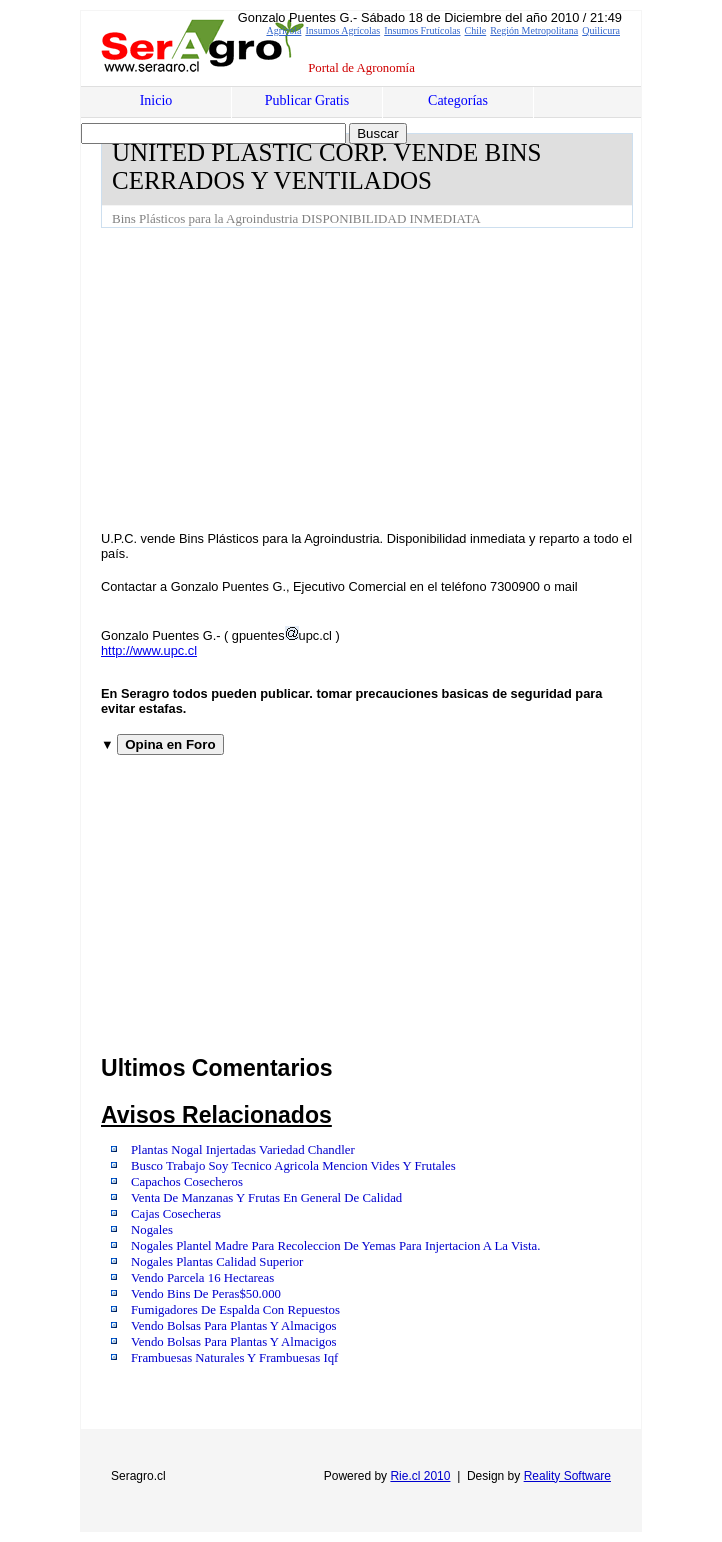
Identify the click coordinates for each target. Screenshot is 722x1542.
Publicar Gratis (307, 100)
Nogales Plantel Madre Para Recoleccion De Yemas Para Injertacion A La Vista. (335, 1246)
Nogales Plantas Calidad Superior (217, 1262)
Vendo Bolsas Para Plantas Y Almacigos (234, 1326)
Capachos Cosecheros (187, 1182)
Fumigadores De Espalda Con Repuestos (235, 1310)
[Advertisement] (411, 378)
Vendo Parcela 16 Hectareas (202, 1278)
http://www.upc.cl (149, 650)
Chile (476, 30)
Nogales (152, 1230)
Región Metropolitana (534, 30)
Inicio (156, 100)
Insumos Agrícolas (342, 30)
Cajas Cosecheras (176, 1214)
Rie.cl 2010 (420, 1476)
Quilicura (601, 30)
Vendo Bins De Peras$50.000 (206, 1294)
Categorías (458, 100)
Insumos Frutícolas (422, 30)
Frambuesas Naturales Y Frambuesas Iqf (234, 1358)
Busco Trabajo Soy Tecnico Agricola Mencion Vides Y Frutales (293, 1166)
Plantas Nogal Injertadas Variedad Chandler (243, 1150)
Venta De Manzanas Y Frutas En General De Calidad (266, 1198)
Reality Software (567, 1476)
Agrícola (283, 30)
